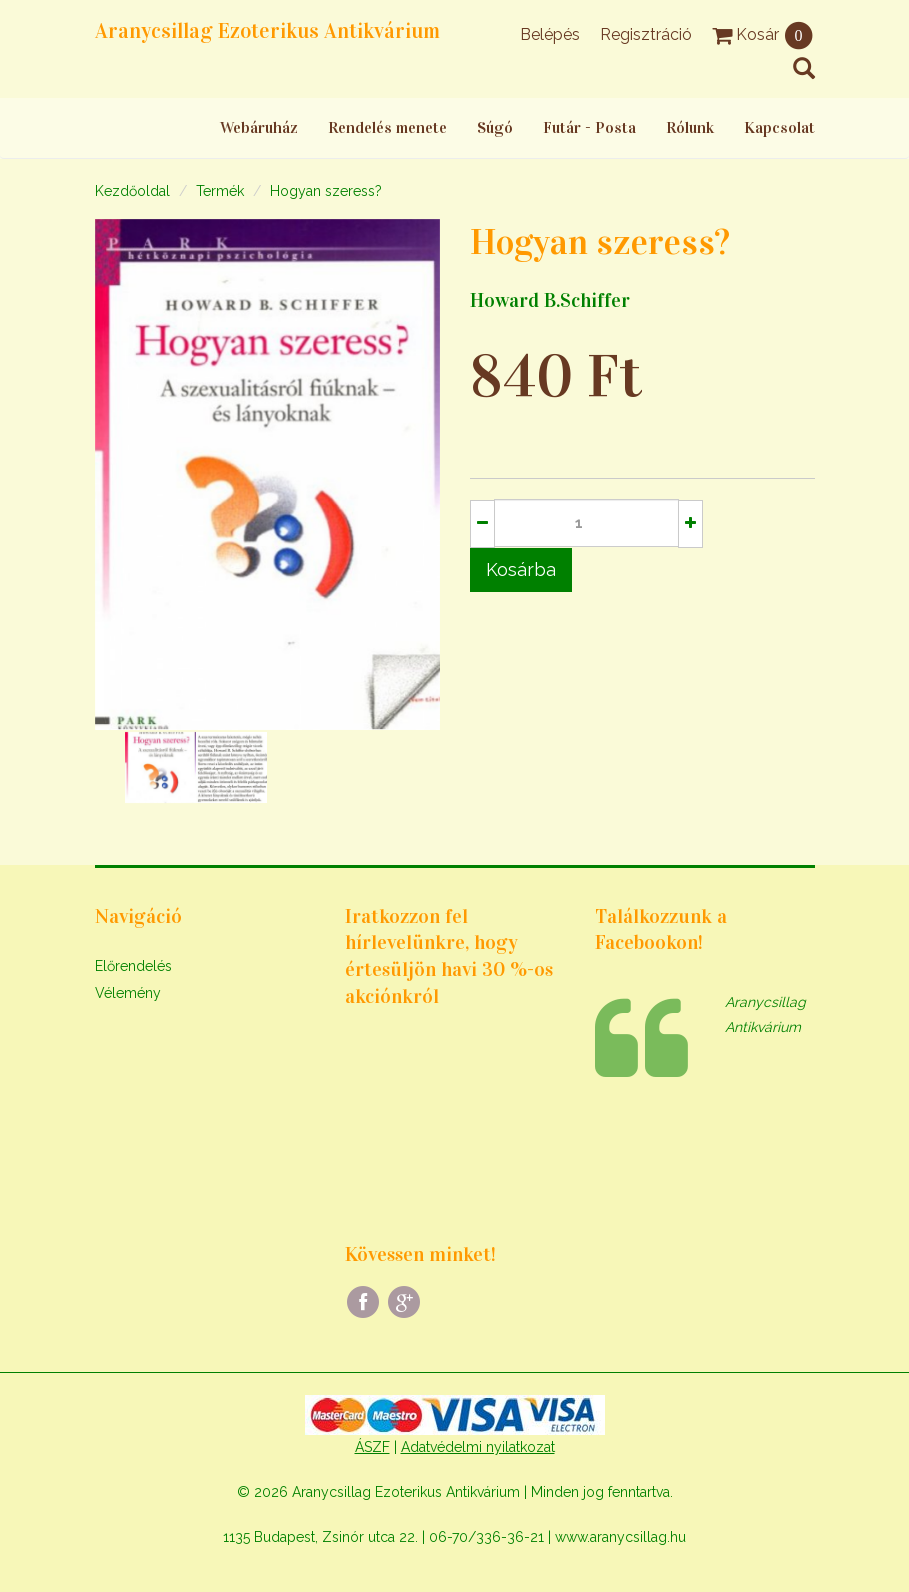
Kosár (763, 34)
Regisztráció (646, 34)
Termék (220, 191)
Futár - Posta (589, 127)
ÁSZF (372, 1447)
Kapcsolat (779, 127)
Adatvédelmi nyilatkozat (478, 1447)
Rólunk (690, 127)
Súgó (495, 127)
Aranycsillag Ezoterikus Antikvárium (267, 31)
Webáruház (259, 127)
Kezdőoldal (132, 191)
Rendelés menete (387, 127)
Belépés (550, 34)
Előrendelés (133, 966)
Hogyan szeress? (326, 191)
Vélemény (128, 993)
